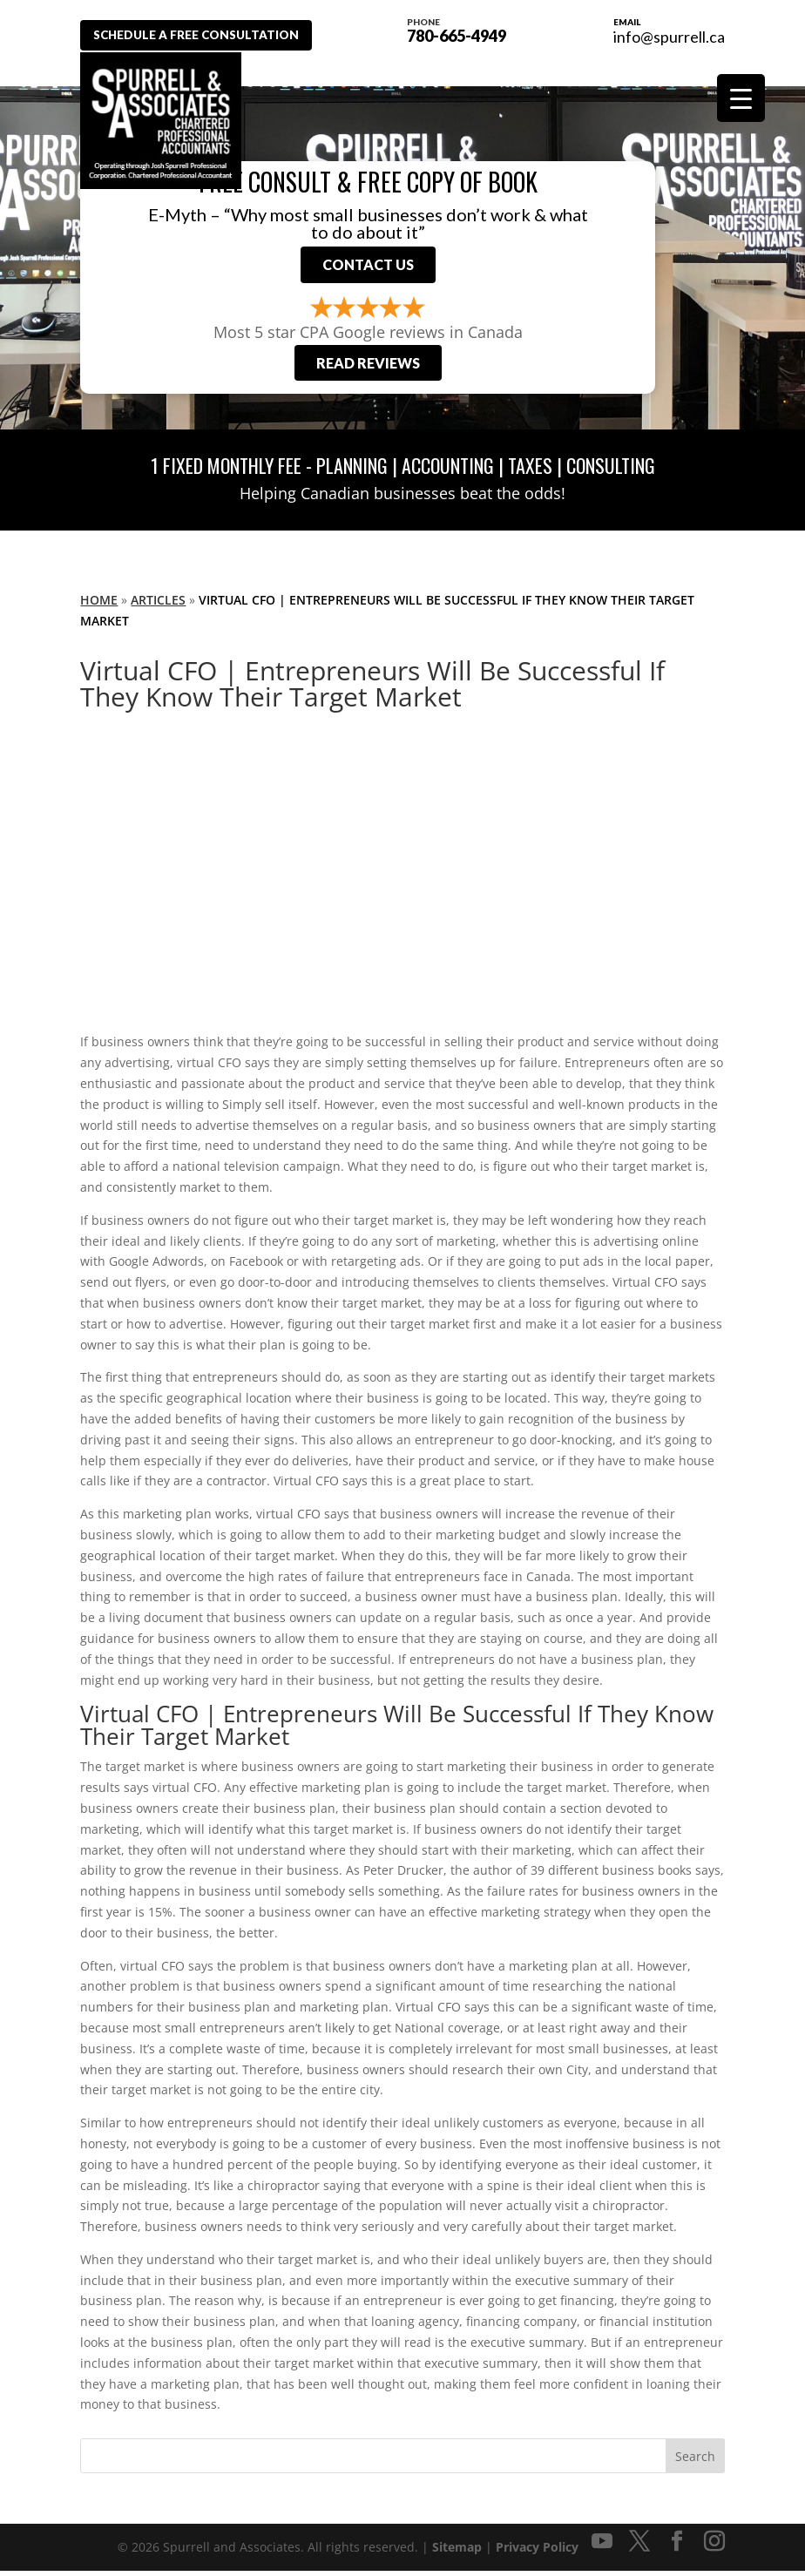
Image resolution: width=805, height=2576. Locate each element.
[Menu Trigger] (741, 98)
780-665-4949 (466, 29)
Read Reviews (368, 368)
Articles (158, 605)
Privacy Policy (537, 2552)
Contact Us (368, 267)
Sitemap (457, 2552)
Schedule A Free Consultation (205, 35)
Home (99, 605)
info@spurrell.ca (669, 36)
